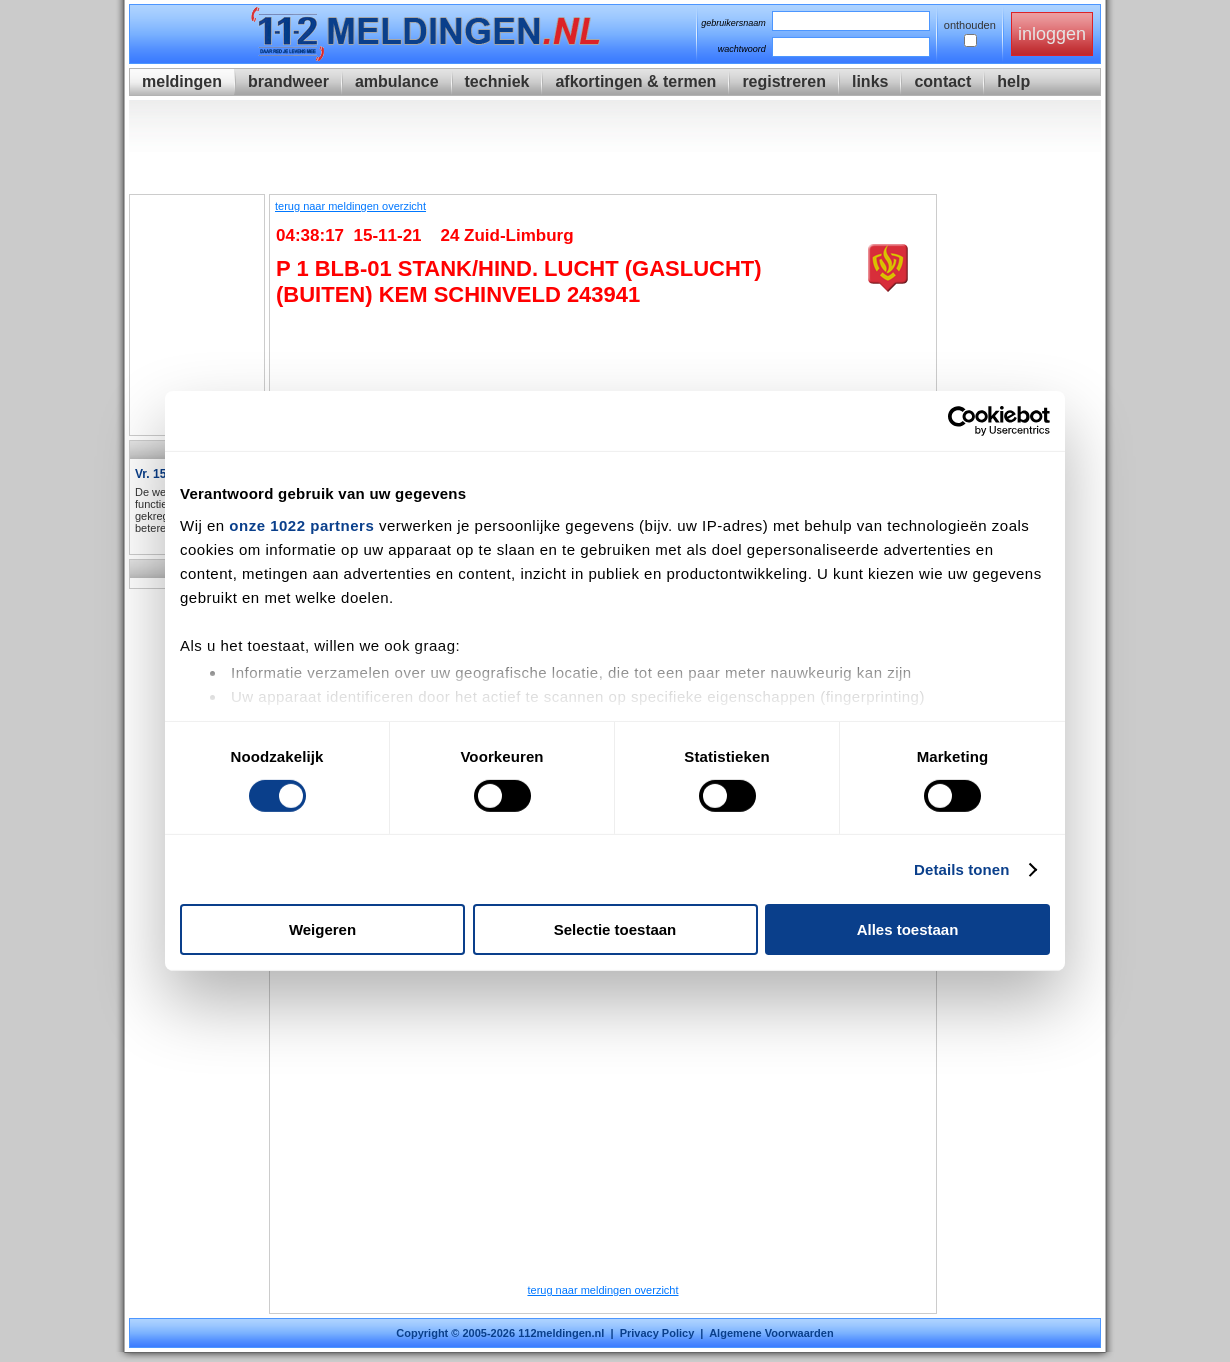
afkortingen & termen (635, 81)
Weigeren (322, 929)
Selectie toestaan (615, 929)
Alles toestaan (908, 929)
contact (942, 81)
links (870, 81)
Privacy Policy (657, 1333)
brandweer (288, 81)
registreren (784, 81)
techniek (497, 81)
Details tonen (961, 869)
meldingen (182, 81)
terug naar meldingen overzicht (350, 206)
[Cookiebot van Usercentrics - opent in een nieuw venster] (962, 421)
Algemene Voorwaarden (771, 1333)
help (1013, 81)
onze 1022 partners (301, 524)
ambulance (397, 81)
